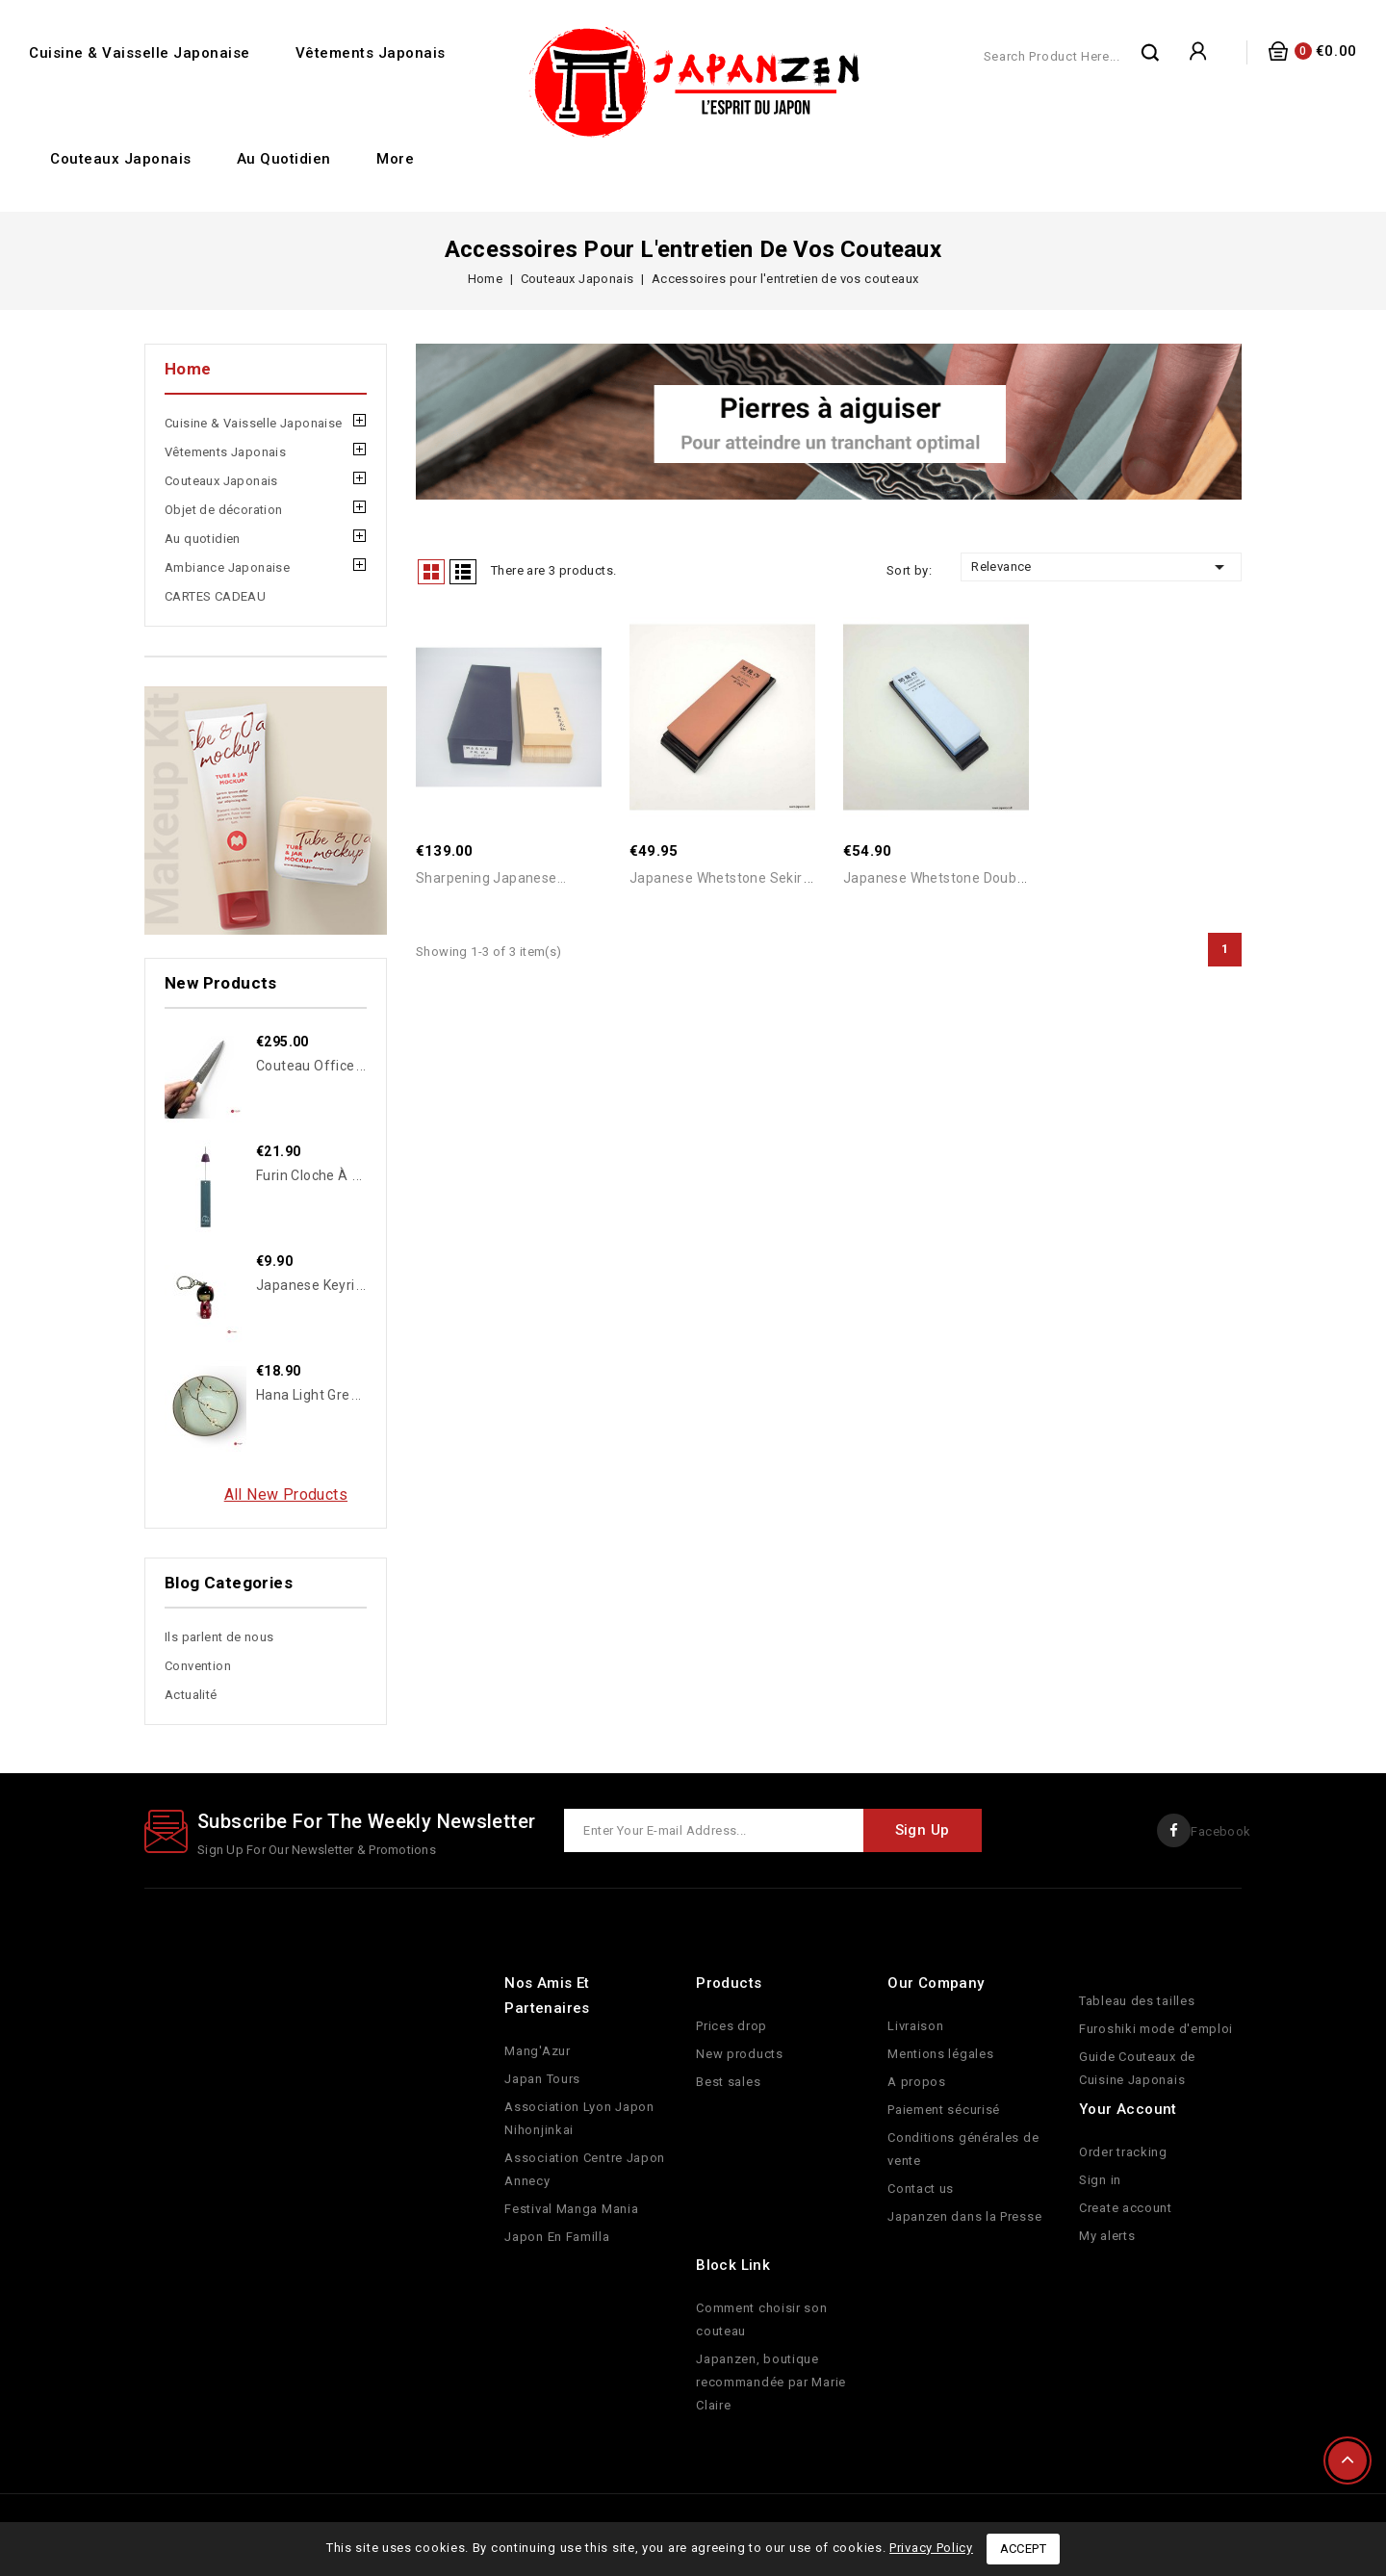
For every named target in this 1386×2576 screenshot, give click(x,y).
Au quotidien (284, 158)
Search (1151, 52)
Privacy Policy (931, 2547)
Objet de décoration (224, 509)
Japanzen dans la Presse (964, 2216)
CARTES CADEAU (215, 596)
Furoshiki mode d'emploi (1156, 2029)
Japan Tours (542, 2079)
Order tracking (1123, 2152)
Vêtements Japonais (370, 53)
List (463, 571)
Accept (1023, 2548)
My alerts (1107, 2235)
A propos (916, 2081)
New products (739, 2054)
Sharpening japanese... (491, 879)
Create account (1125, 2208)
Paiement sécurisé (943, 2109)
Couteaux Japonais (121, 158)
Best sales (728, 2081)
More (395, 158)
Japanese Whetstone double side (951, 879)
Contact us (920, 2188)
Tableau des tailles (1136, 2001)
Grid (431, 571)
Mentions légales (940, 2054)
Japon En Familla (556, 2236)
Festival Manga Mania (571, 2209)
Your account (1128, 2109)
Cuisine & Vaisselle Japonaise (139, 53)
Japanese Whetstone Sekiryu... (728, 879)
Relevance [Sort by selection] (1101, 567)
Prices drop (731, 2026)
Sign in (1100, 2180)
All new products (285, 1494)
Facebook (1220, 1831)
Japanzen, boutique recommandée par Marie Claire (771, 2382)
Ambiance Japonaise (227, 567)
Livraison (915, 2026)
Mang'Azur (537, 2051)
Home (188, 368)
